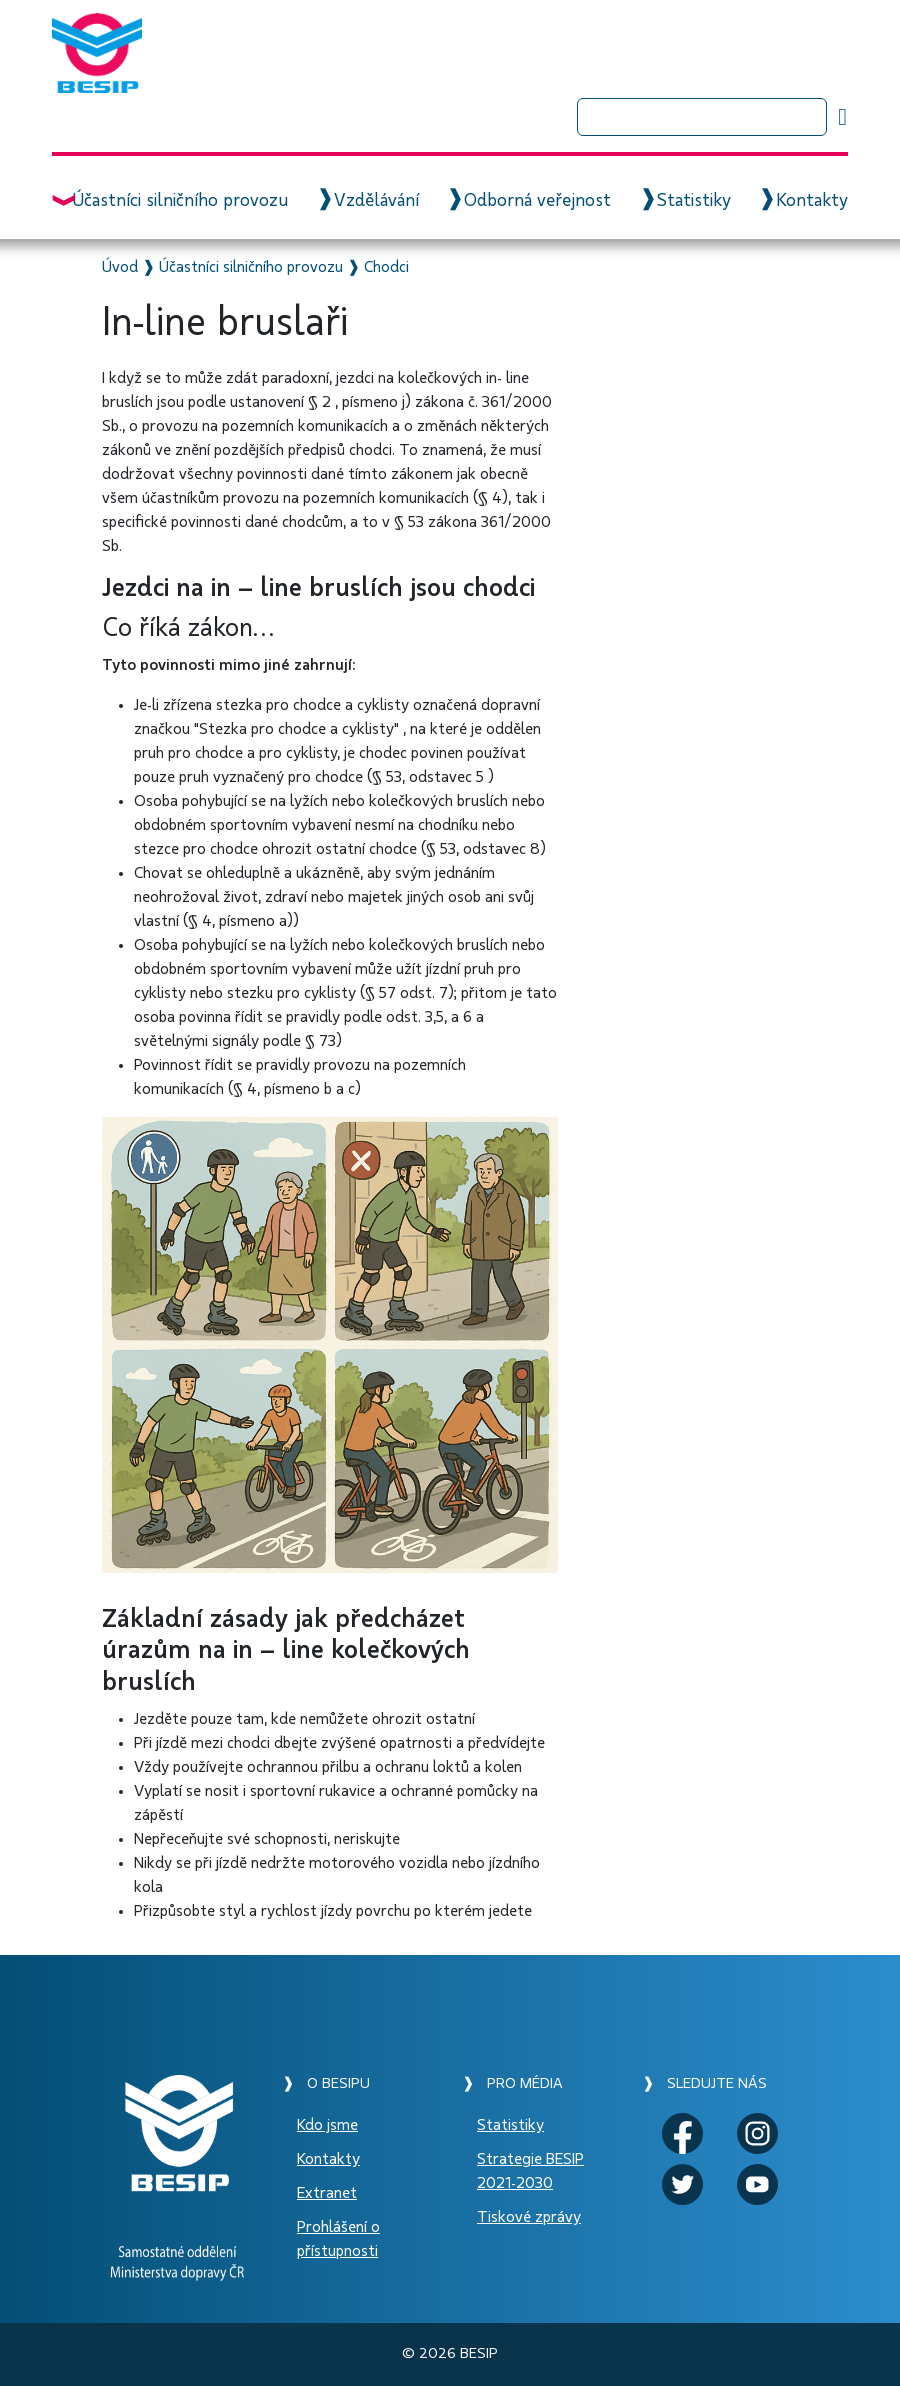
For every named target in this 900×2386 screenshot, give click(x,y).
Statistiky (694, 201)
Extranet (327, 2193)
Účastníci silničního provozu (180, 201)
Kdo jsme (327, 2125)
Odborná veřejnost (537, 201)
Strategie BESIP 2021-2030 (530, 2171)
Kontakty (812, 201)
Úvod (120, 267)
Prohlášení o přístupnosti (338, 2239)
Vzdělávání (376, 201)
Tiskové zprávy (529, 2217)
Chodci (386, 267)
